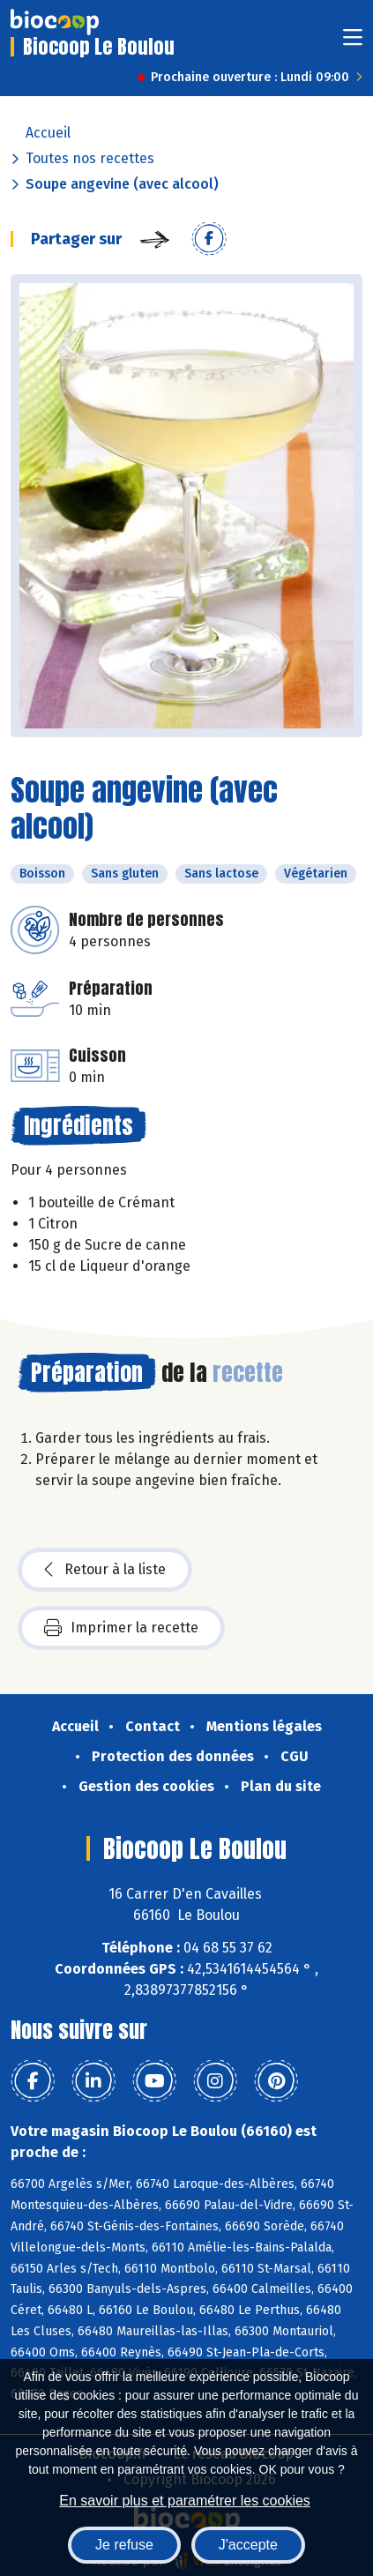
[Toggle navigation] (352, 43)
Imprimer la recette (121, 1628)
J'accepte (248, 2544)
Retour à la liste (105, 1570)
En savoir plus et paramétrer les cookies (184, 2500)
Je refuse (124, 2544)
